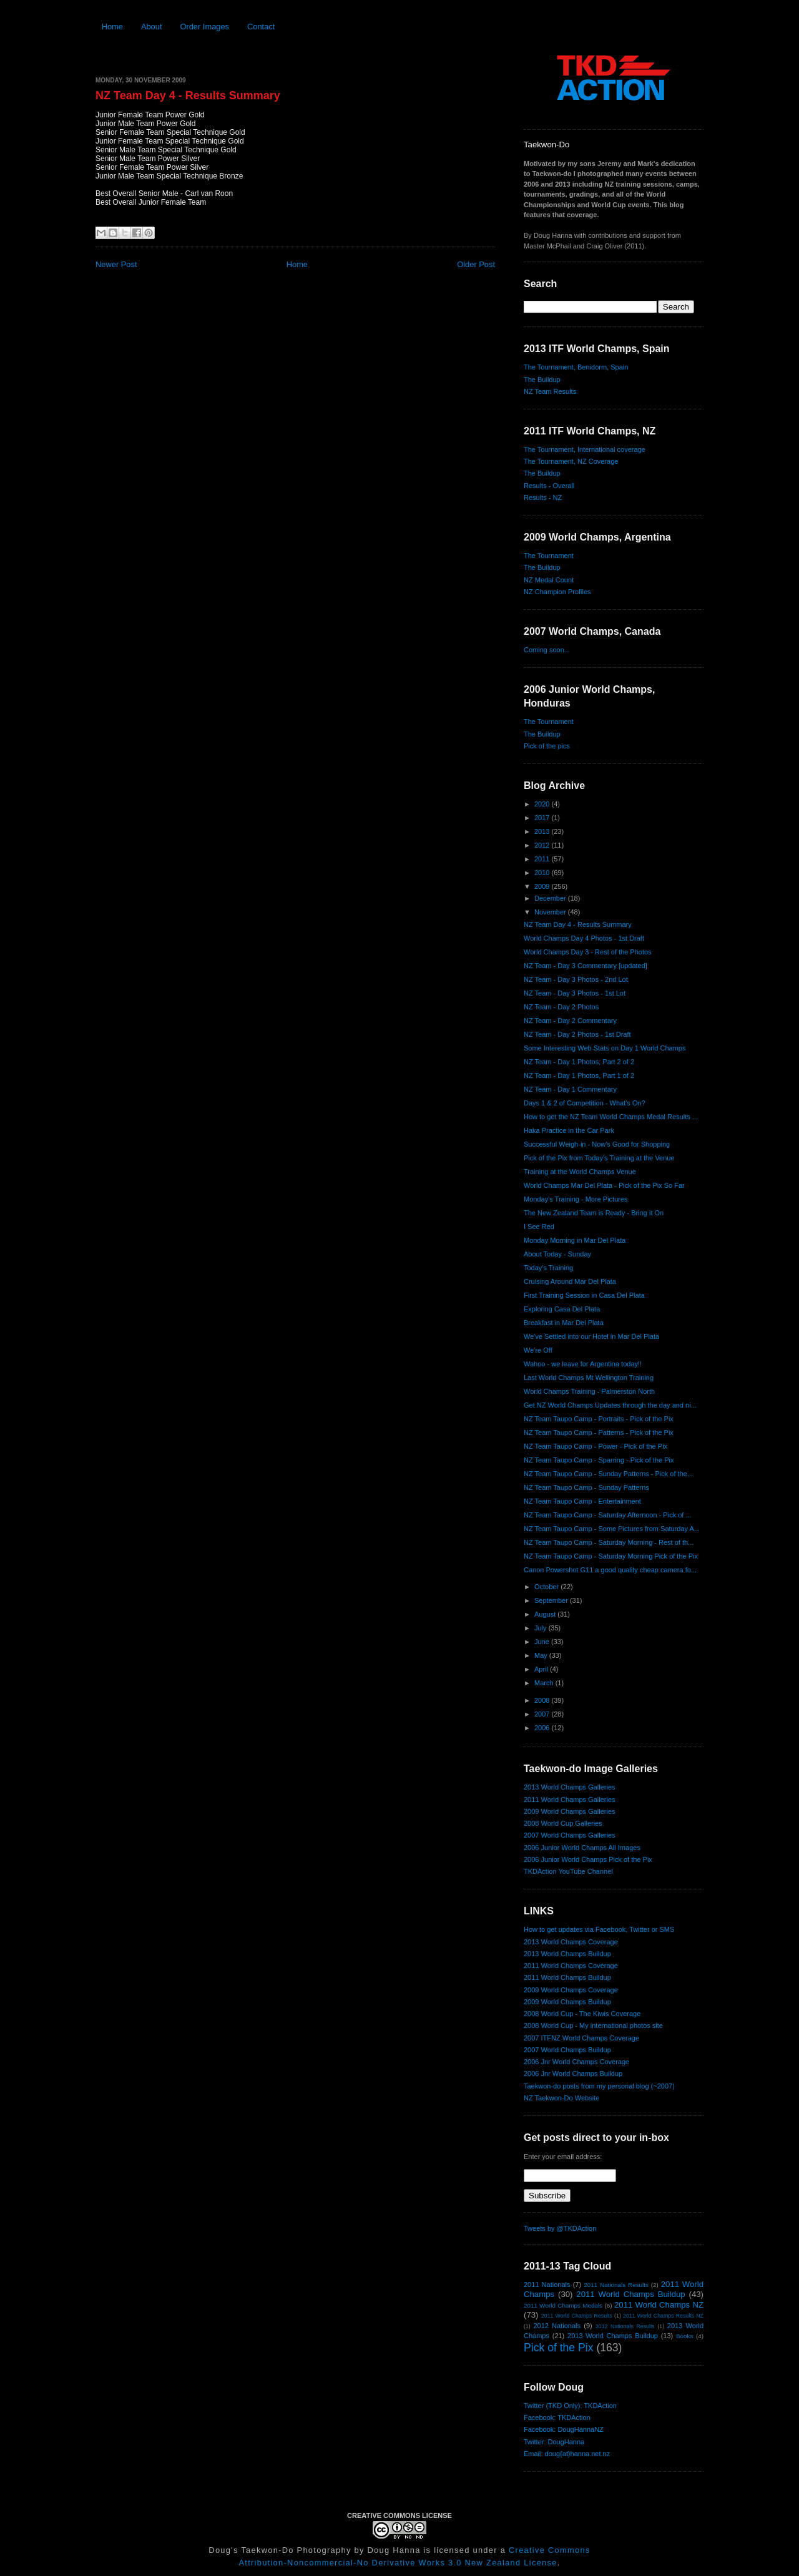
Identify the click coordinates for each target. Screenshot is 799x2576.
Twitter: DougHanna (554, 2442)
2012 (543, 845)
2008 (543, 1700)
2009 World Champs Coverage (571, 1990)
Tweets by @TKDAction (560, 2228)
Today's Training (548, 1267)
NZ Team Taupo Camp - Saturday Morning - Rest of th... (609, 1542)
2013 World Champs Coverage (571, 1942)
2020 (543, 804)
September (552, 1600)
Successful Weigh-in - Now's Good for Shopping (597, 1144)
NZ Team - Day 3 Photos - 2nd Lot (576, 979)
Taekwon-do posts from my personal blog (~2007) (599, 2086)
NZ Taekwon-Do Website (561, 2098)
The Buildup (542, 379)
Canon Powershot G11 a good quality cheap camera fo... (610, 1570)
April (542, 1669)
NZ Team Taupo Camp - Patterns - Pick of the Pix (599, 1432)
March (545, 1683)
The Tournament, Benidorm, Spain (576, 367)
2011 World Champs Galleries (569, 1799)
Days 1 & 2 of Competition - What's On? (584, 1103)
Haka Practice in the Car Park (569, 1130)
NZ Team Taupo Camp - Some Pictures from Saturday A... (612, 1528)
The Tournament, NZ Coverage (571, 461)
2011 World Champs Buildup (567, 1977)
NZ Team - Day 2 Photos (561, 1007)
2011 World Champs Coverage (571, 1965)
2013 (543, 831)
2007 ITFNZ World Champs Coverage (581, 2038)
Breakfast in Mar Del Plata (564, 1322)
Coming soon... (547, 650)
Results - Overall (549, 485)
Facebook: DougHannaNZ (564, 2429)
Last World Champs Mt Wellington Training (589, 1377)
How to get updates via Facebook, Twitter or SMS (599, 1929)
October (547, 1586)
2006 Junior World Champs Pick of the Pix (588, 1859)
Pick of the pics (547, 746)
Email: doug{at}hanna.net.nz (567, 2453)
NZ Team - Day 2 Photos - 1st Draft (577, 1034)
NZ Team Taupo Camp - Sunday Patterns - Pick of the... (608, 1473)
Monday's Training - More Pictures (576, 1199)
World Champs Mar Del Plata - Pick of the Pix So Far (604, 1185)
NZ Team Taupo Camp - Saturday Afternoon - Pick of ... (608, 1515)
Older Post (476, 264)
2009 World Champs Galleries (569, 1811)
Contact (261, 26)
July (541, 1628)
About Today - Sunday (557, 1254)
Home (112, 26)
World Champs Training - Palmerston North (589, 1391)
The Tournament (549, 555)
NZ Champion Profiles (557, 591)
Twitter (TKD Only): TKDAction (570, 2405)
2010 (543, 872)
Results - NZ (543, 497)
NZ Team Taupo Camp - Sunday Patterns (586, 1487)
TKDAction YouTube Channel (568, 1871)
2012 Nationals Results (625, 2326)
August (545, 1614)
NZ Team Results (550, 391)
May (541, 1655)
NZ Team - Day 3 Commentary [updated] (585, 965)
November (551, 912)
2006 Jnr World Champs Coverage (576, 2061)
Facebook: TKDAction (557, 2417)
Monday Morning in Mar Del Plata (574, 1240)
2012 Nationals (557, 2325)
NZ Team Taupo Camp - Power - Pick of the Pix (595, 1446)
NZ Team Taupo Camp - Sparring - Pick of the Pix (599, 1460)
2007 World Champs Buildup (567, 2050)
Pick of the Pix (558, 2347)
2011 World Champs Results (576, 2316)
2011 (543, 859)
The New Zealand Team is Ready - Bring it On (594, 1213)
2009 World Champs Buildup (567, 2001)
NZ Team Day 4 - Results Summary (188, 95)
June (542, 1641)
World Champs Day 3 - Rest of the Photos (588, 952)
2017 (543, 817)
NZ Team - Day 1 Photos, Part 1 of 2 (579, 1075)
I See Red (539, 1226)
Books (684, 2336)
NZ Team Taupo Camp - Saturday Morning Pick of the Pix (611, 1556)
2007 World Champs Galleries (569, 1835)
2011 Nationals (547, 2284)
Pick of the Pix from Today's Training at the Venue (599, 1158)
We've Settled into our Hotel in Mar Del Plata (591, 1336)
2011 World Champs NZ (658, 2304)
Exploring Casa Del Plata (562, 1309)
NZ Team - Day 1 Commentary (570, 1089)
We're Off (538, 1350)
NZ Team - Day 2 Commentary (570, 1020)
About (151, 26)
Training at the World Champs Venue (580, 1171)
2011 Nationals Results (616, 2284)
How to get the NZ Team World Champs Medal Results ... (611, 1116)
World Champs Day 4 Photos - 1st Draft (584, 938)
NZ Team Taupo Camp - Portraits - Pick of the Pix (599, 1419)
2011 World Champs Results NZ (663, 2316)
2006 (543, 1727)
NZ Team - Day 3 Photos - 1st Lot (574, 993)
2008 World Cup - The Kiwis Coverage (582, 2013)
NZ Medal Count (549, 580)
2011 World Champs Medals (563, 2305)
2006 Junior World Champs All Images (582, 1847)
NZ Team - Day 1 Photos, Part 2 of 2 (579, 1061)
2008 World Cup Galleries (563, 1823)
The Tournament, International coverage (584, 449)
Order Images (204, 26)
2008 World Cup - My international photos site (593, 2025)
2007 (543, 1714)
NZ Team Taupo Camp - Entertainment (582, 1501)
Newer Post (116, 264)
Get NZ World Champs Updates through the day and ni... (610, 1405)
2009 (543, 886)
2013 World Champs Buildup (567, 1953)
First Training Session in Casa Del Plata (584, 1295)
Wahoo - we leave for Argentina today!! (583, 1364)
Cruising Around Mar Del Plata (570, 1281)
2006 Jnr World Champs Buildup (573, 2073)
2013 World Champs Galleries (569, 1787)
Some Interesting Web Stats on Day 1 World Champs (604, 1048)
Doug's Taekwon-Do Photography (279, 2550)
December (551, 898)
